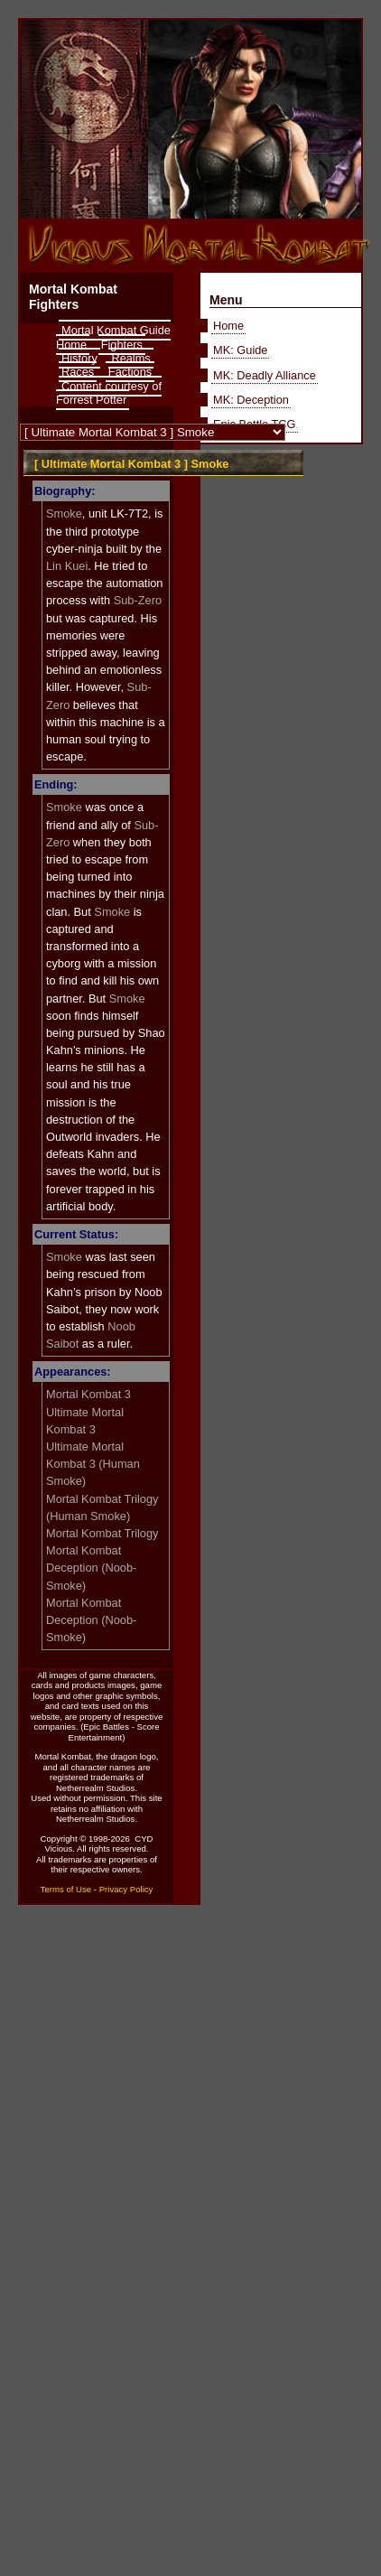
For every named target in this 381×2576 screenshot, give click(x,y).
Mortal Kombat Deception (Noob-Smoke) (91, 1567)
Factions (130, 371)
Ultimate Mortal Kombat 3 (85, 1420)
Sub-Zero (138, 600)
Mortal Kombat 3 (88, 1394)
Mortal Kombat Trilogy (102, 1533)
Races (77, 371)
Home (228, 325)
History (79, 358)
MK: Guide (240, 350)
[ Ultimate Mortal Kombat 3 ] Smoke (131, 464)
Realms (130, 358)
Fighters (122, 344)
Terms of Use (66, 1889)
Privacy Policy (126, 1889)
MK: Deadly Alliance (264, 375)
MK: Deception (251, 399)
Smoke (64, 513)
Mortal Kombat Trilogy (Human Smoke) (102, 1507)
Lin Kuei (67, 566)
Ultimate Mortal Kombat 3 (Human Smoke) (93, 1464)
